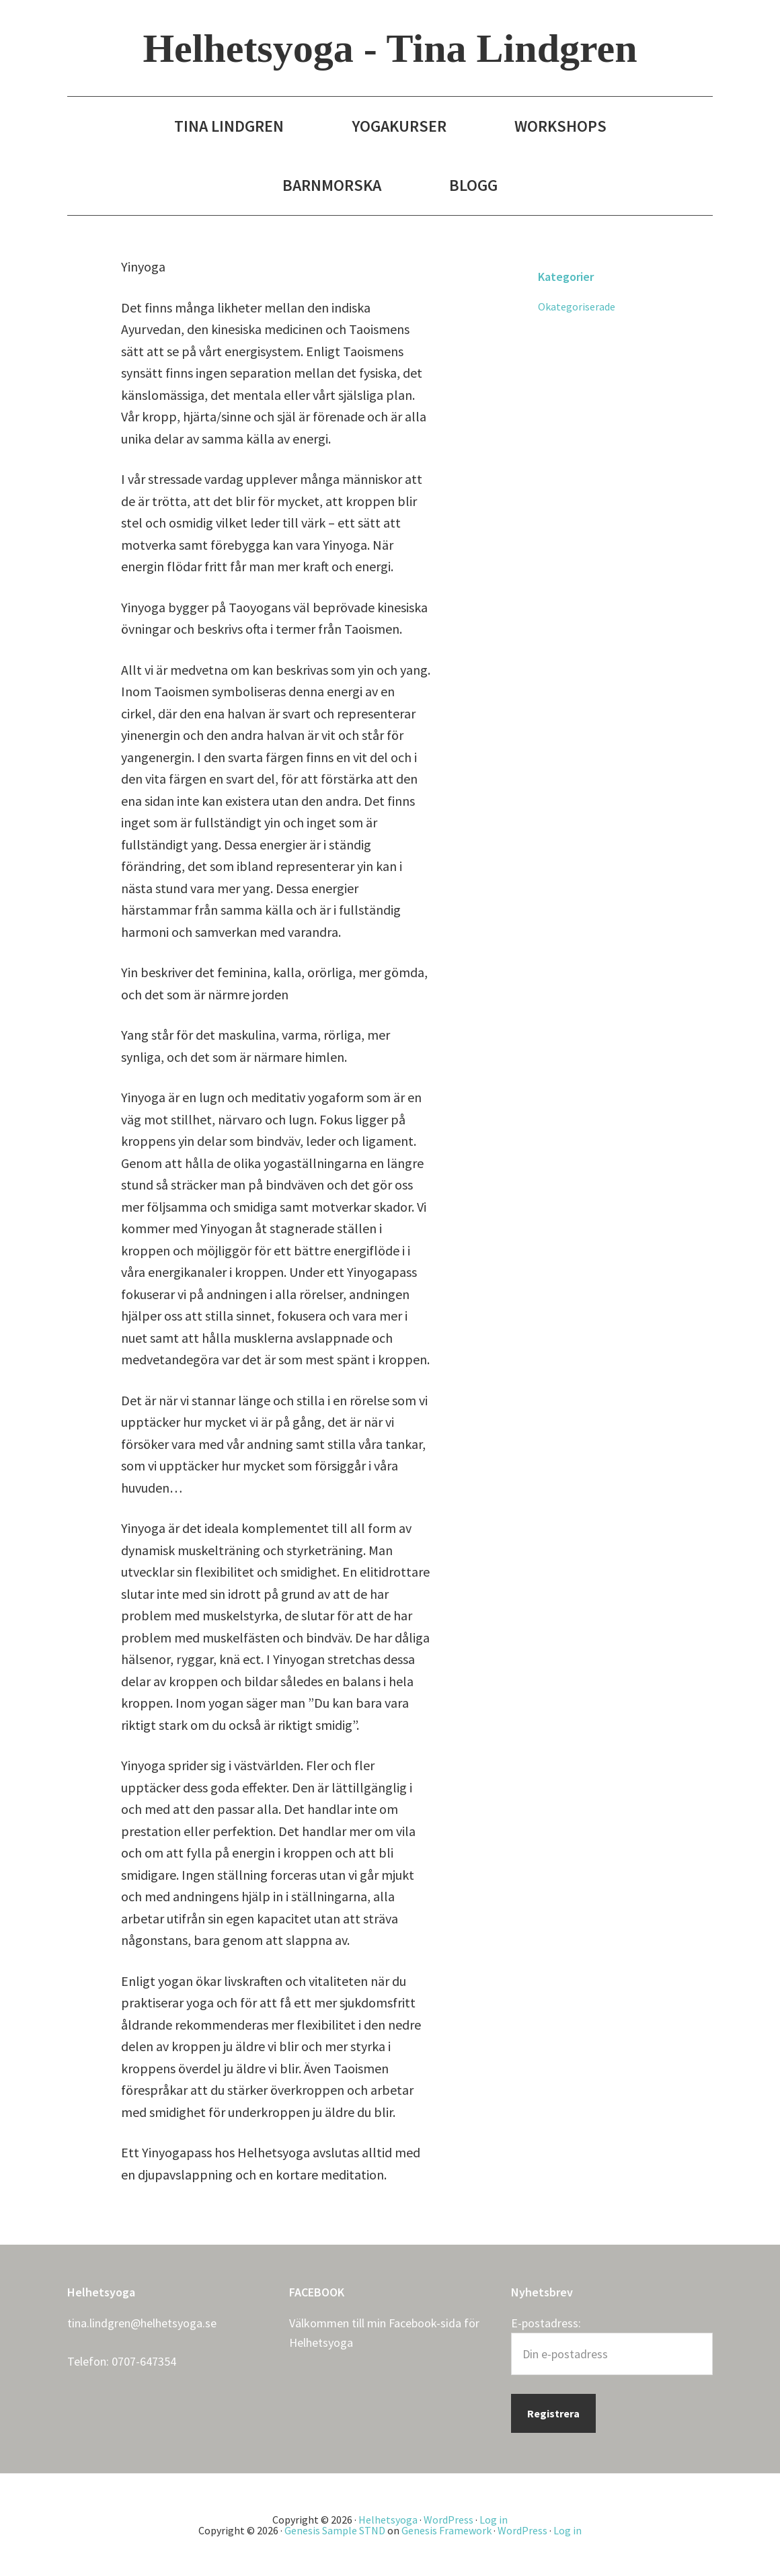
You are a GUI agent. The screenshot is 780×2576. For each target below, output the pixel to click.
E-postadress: (546, 2323)
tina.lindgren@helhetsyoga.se (142, 2323)
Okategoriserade (576, 306)
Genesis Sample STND (334, 2530)
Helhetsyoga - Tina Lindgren (390, 48)
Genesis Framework (446, 2530)
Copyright (295, 2519)
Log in (493, 2519)
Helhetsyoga (321, 2342)
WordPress (448, 2519)
